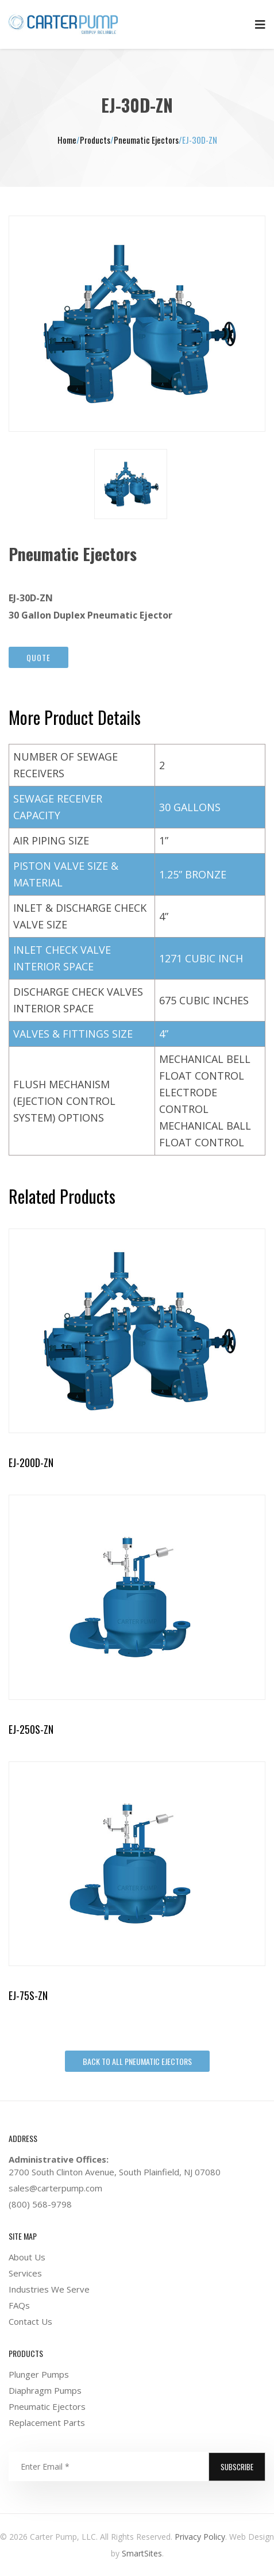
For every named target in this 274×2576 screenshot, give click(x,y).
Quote (38, 657)
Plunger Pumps (39, 2374)
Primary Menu (260, 24)
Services (25, 2273)
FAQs (19, 2305)
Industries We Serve (49, 2289)
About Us (27, 2257)
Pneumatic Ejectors (47, 2406)
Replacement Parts (47, 2422)
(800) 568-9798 (40, 2204)
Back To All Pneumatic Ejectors (137, 2061)
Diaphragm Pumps (45, 2390)
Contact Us (30, 2321)
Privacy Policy (200, 2536)
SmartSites (140, 2553)
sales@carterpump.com (55, 2188)
